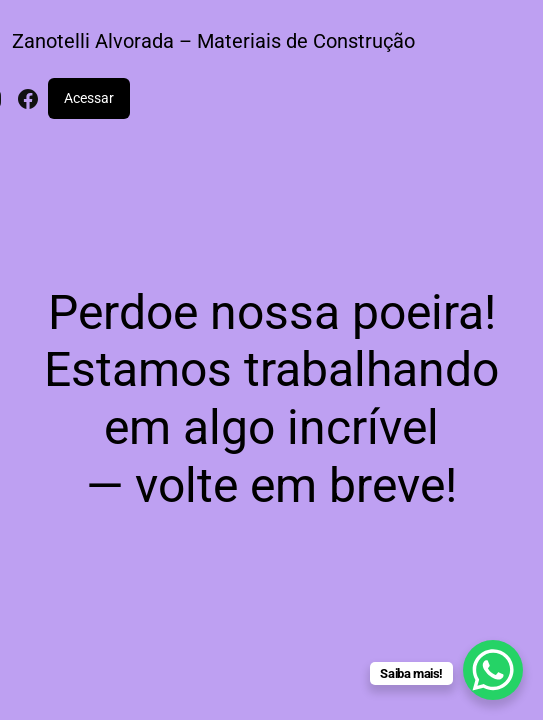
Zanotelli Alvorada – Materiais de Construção (213, 41)
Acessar (89, 98)
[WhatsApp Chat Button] (493, 670)
